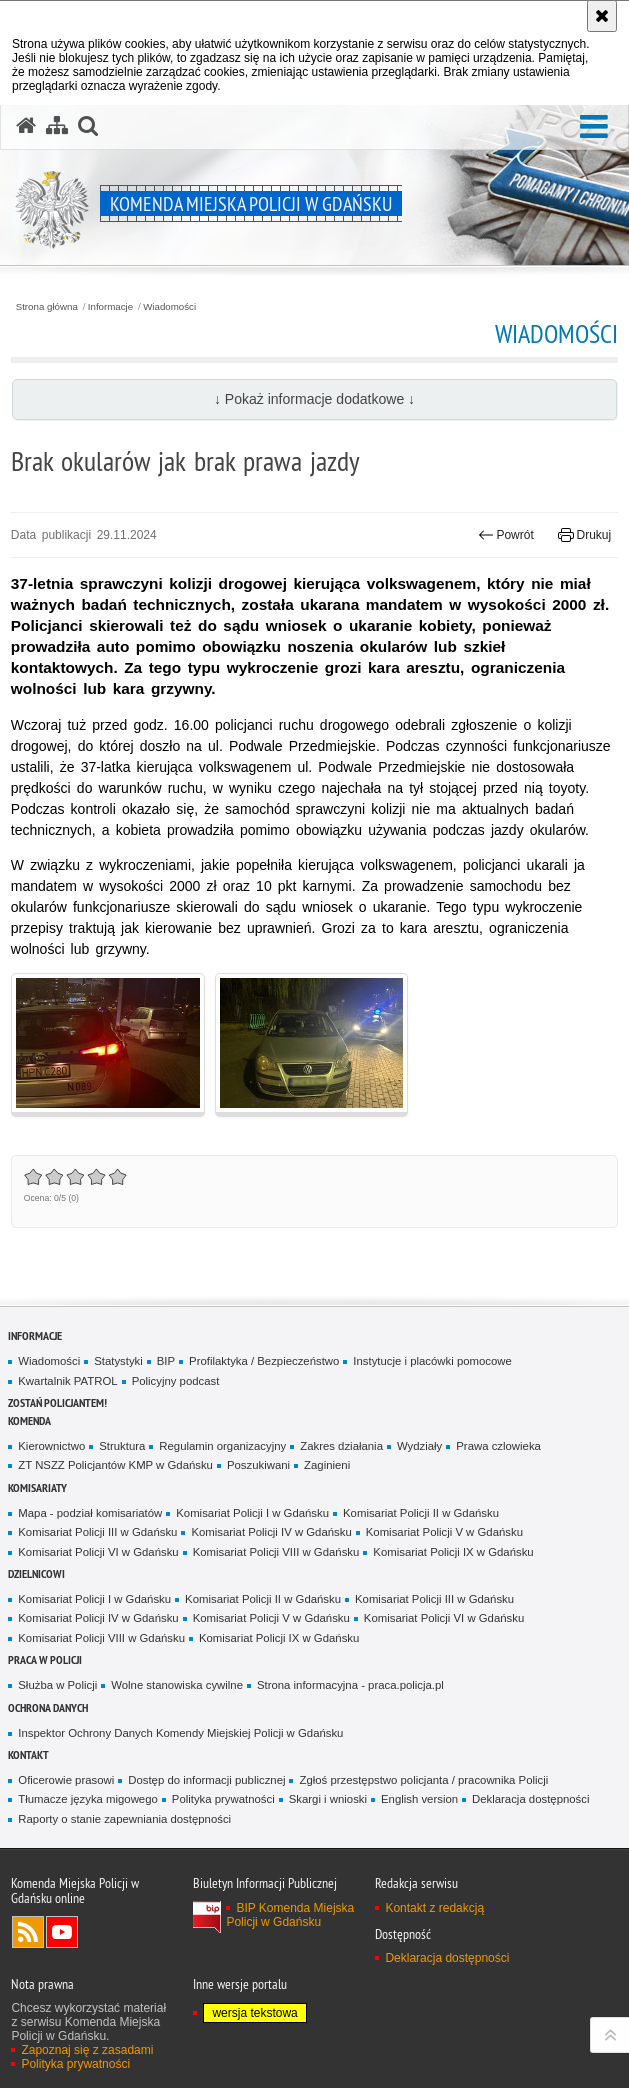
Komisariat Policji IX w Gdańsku (453, 1552)
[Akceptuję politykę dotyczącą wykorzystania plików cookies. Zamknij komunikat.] (602, 16)
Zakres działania (341, 1446)
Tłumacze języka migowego (88, 1799)
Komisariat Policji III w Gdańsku (97, 1532)
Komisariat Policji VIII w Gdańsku (276, 1552)
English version (419, 1799)
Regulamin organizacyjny (222, 1446)
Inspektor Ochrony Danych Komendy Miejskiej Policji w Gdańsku (180, 1733)
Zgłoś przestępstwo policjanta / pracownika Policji (423, 1780)
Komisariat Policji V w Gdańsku (444, 1532)
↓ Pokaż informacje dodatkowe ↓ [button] (314, 399)
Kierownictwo (51, 1446)
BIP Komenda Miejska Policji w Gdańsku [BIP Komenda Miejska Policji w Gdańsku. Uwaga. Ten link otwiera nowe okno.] (290, 1915)
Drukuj (584, 535)
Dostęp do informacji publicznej (206, 1780)
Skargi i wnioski (328, 1799)
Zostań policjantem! (57, 1402)
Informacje (110, 307)
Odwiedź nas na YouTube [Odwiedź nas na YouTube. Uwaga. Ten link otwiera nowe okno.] (62, 1932)
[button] (594, 127)
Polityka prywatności (223, 1799)
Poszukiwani (258, 1465)
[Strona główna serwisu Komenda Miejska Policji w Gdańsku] (26, 126)
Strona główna (47, 307)
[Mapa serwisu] (57, 126)
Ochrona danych (48, 1707)
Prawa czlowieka (498, 1446)
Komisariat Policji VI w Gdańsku (98, 1552)
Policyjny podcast (176, 1381)
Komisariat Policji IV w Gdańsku (271, 1532)
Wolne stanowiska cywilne (177, 1685)
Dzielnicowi (36, 1573)
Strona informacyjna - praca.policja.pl (350, 1685)
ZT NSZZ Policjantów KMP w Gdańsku (115, 1465)
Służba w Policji (57, 1685)
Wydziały (419, 1446)
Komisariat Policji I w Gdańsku (252, 1513)
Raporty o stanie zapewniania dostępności (124, 1819)
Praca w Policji (45, 1659)
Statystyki (118, 1361)
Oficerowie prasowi (66, 1780)
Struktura (122, 1446)
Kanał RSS (28, 1932)
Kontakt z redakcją (434, 1908)
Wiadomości (169, 307)
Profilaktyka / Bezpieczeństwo (264, 1361)
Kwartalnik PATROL (67, 1381)
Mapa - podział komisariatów (90, 1513)
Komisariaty (37, 1487)
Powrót (506, 535)
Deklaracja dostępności (530, 1799)
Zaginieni (327, 1465)
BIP (166, 1361)
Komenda (29, 1420)
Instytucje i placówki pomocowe (432, 1361)
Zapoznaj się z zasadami (87, 2050)
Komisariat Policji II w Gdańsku (421, 1513)
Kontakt (28, 1754)
